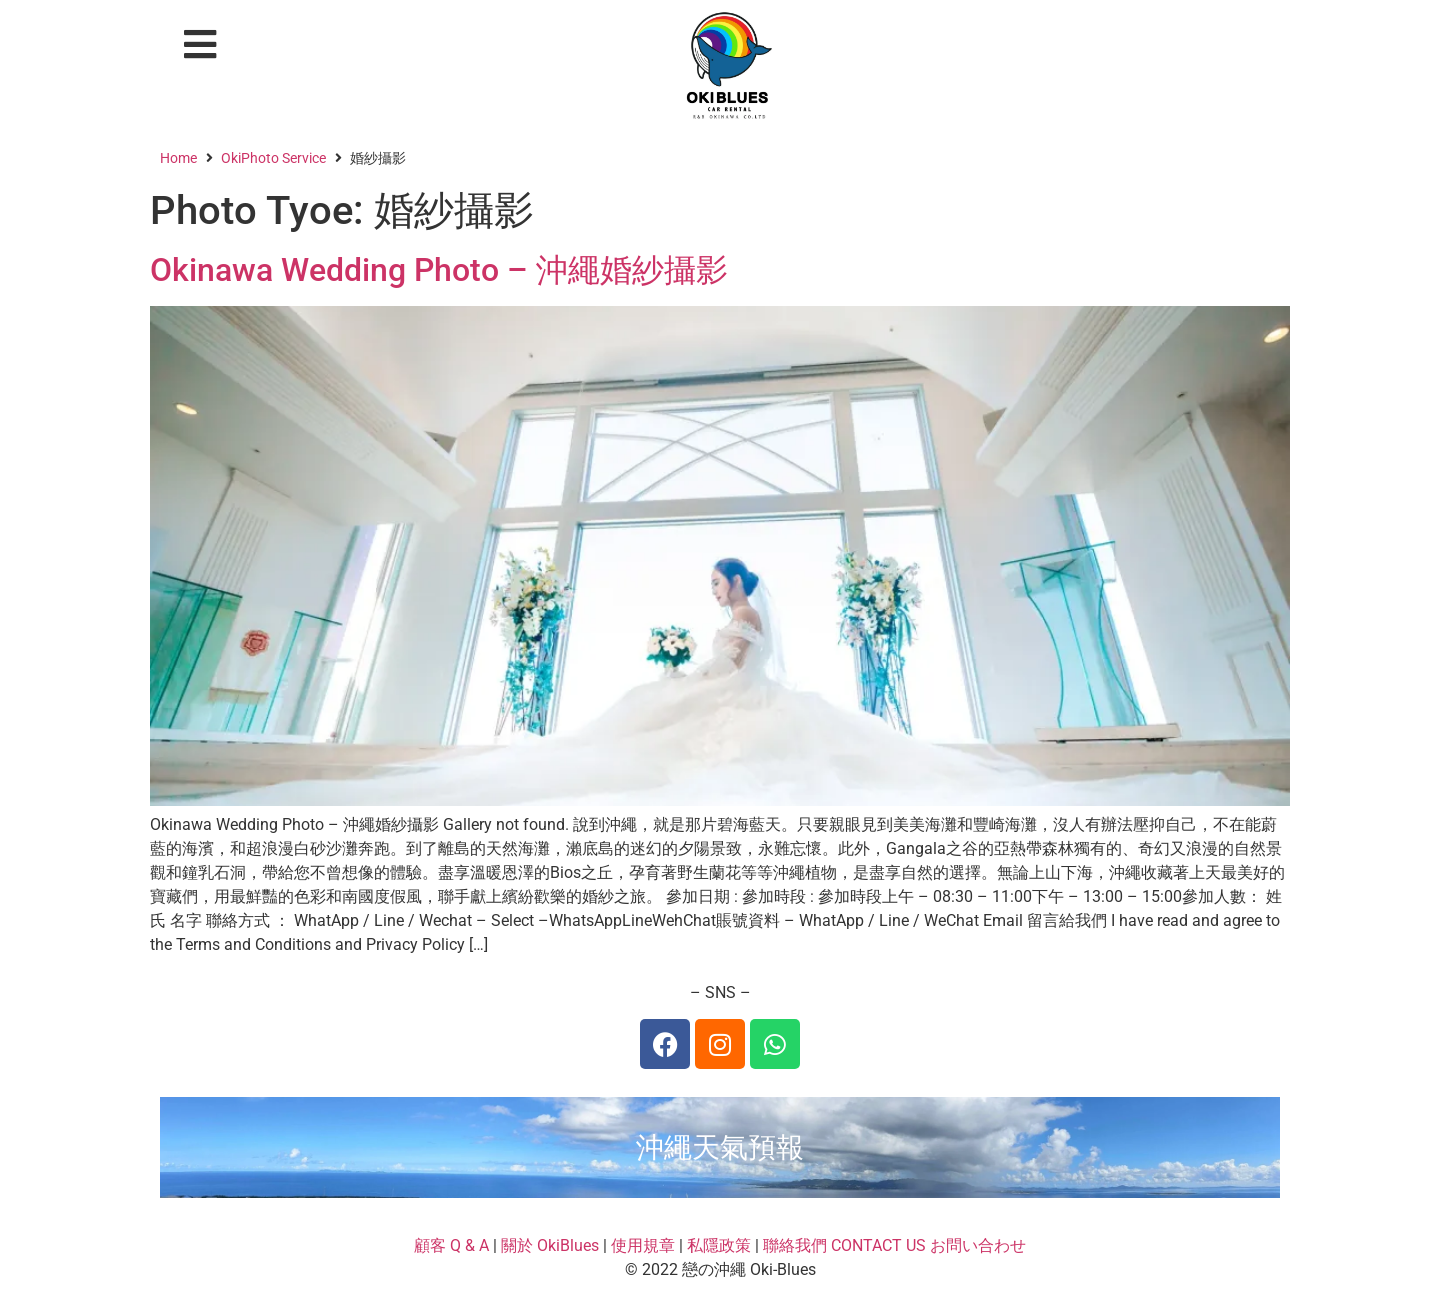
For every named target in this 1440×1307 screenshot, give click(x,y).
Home (178, 158)
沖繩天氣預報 (720, 1147)
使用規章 (643, 1245)
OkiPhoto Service (273, 158)
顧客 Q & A (451, 1245)
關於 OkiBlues (550, 1245)
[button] (200, 44)
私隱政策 (719, 1245)
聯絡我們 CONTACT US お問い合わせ (894, 1245)
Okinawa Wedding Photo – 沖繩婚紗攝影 (439, 270)
